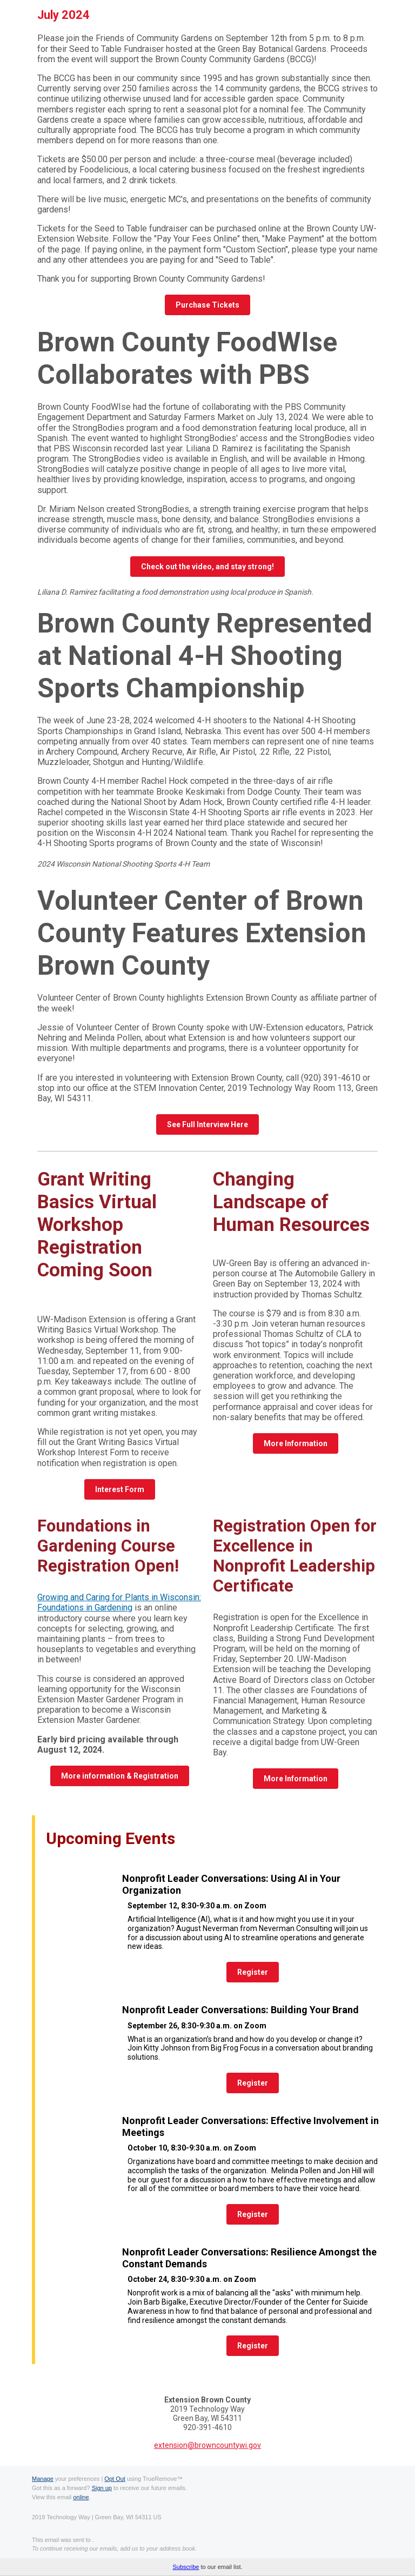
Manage (42, 2478)
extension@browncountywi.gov (207, 2445)
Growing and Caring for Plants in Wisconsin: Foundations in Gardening (119, 1602)
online (81, 2497)
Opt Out (114, 2478)
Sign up (102, 2488)
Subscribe (185, 2567)
